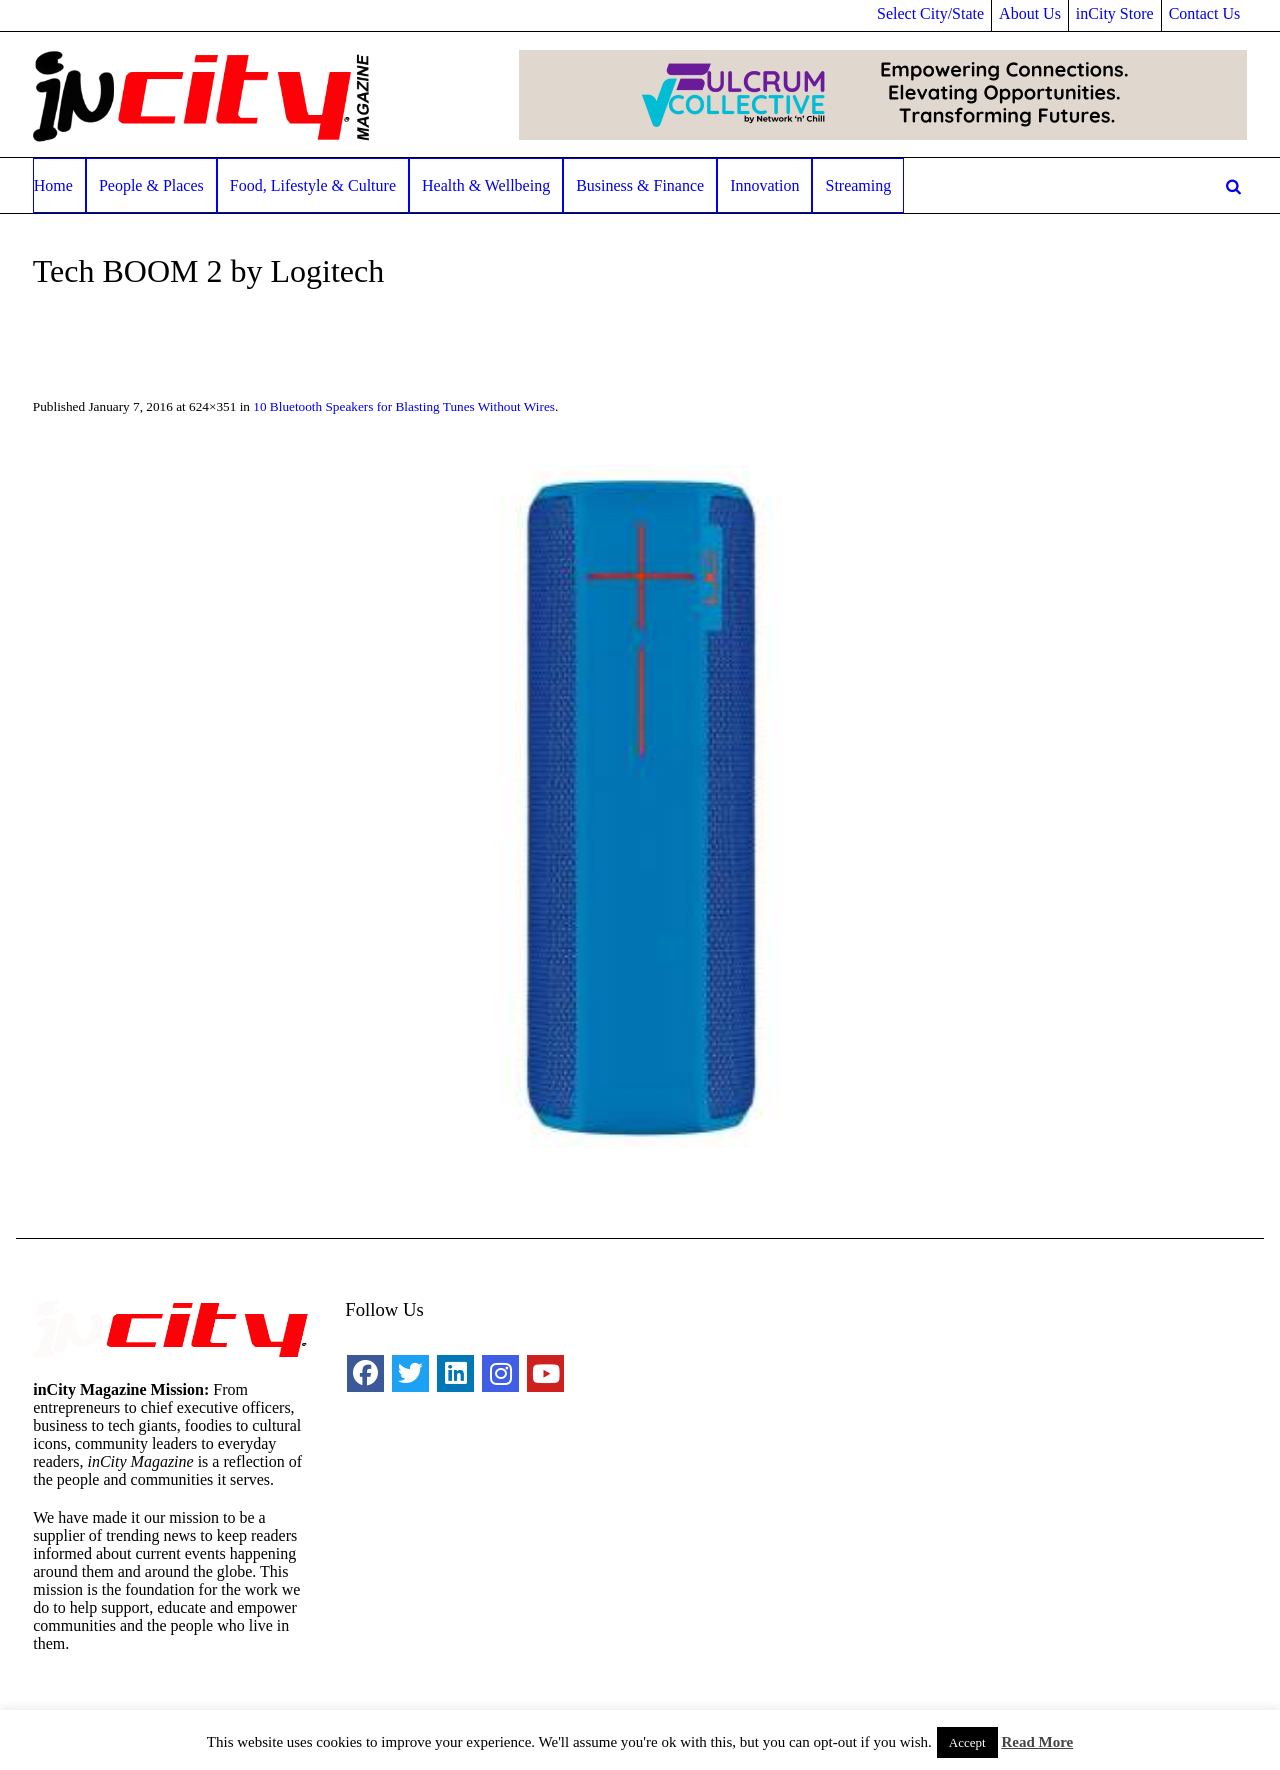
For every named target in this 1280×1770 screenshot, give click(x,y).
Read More (1037, 1742)
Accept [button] (967, 1742)
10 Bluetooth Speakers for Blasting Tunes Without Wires (404, 406)
